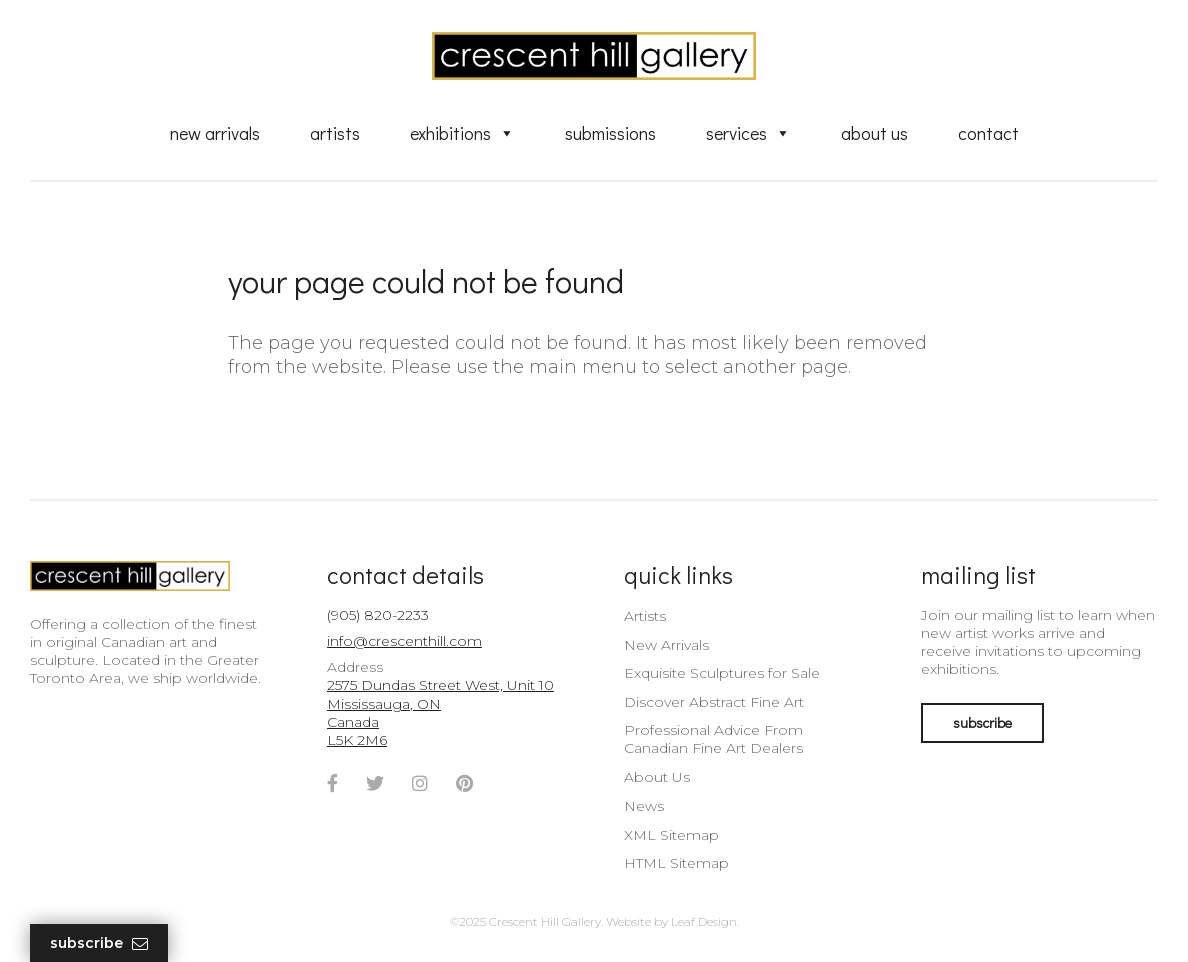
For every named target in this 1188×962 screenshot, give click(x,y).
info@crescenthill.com (404, 641)
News (644, 806)
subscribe (982, 722)
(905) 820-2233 (378, 615)
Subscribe (99, 943)
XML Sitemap (671, 835)
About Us (874, 133)
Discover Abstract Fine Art (714, 702)
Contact (988, 133)
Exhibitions (462, 133)
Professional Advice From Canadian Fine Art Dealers (713, 739)
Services (748, 133)
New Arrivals (215, 133)
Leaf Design (704, 921)
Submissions (610, 133)
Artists (335, 133)
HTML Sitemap (676, 863)
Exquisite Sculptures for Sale (722, 673)
